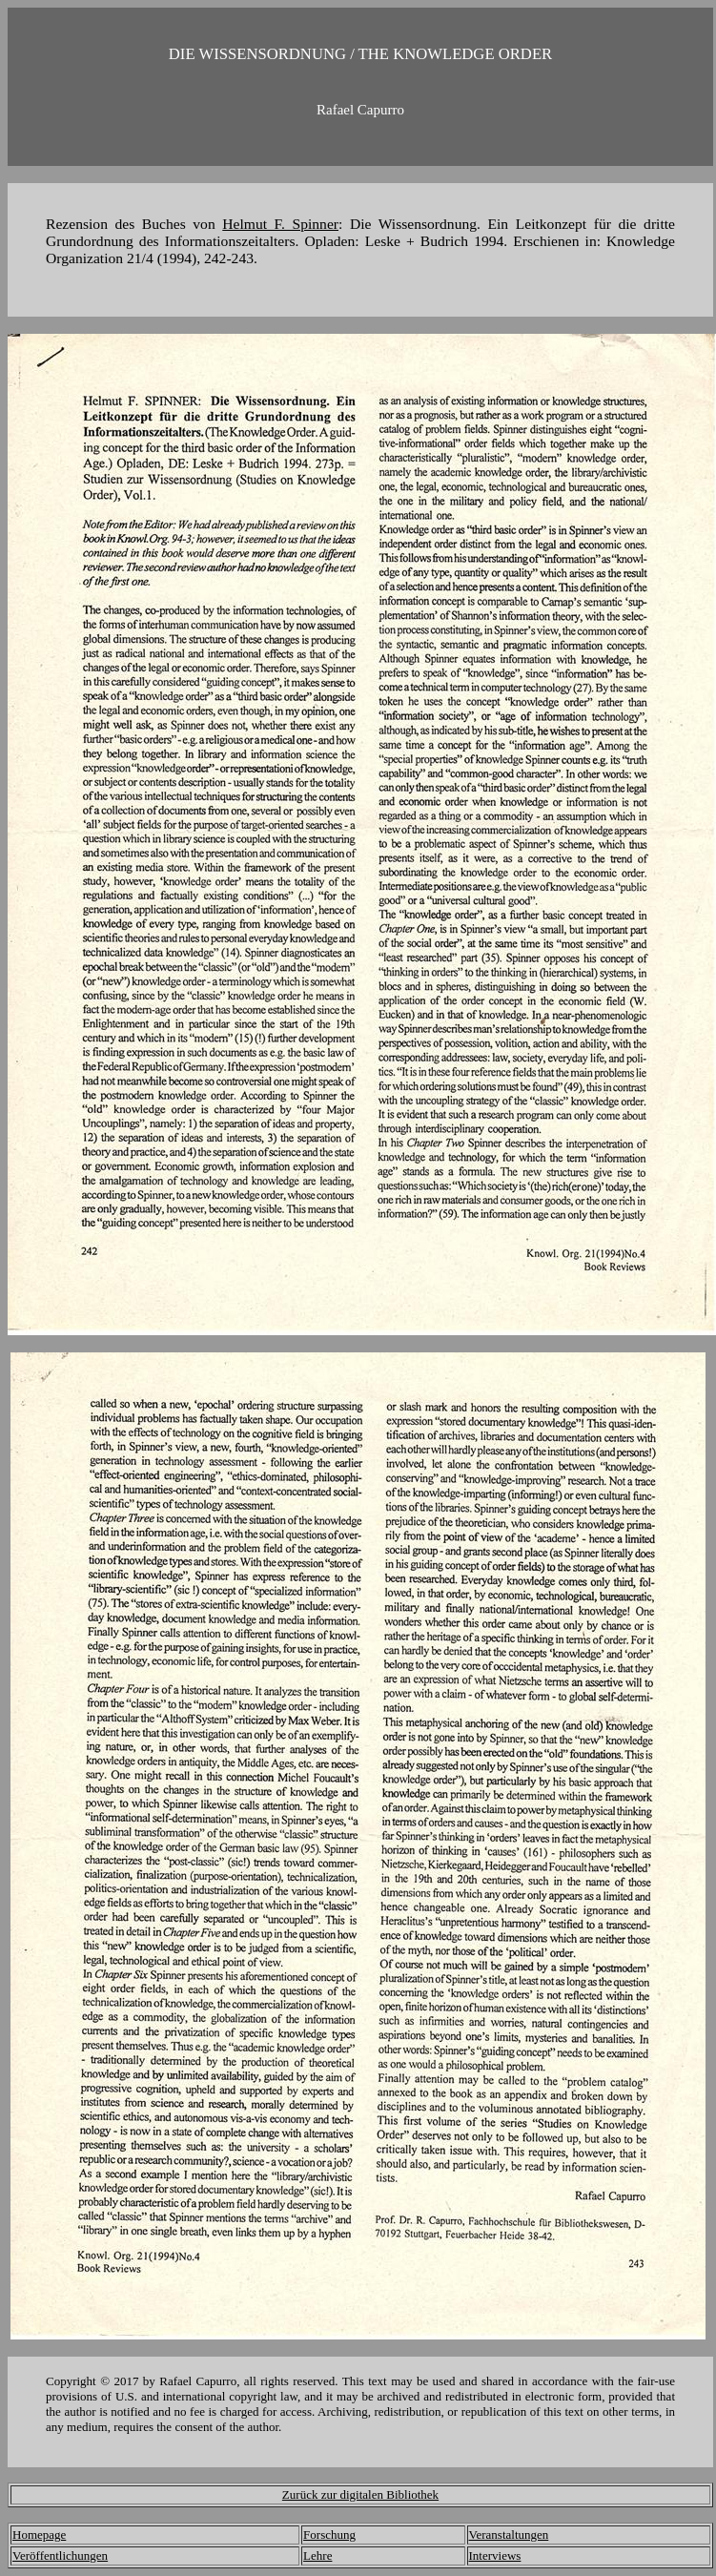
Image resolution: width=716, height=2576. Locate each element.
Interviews (495, 2555)
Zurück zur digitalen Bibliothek (360, 2494)
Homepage (39, 2534)
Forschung (329, 2534)
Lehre (317, 2555)
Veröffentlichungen (60, 2555)
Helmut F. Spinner (280, 224)
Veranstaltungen (509, 2534)
